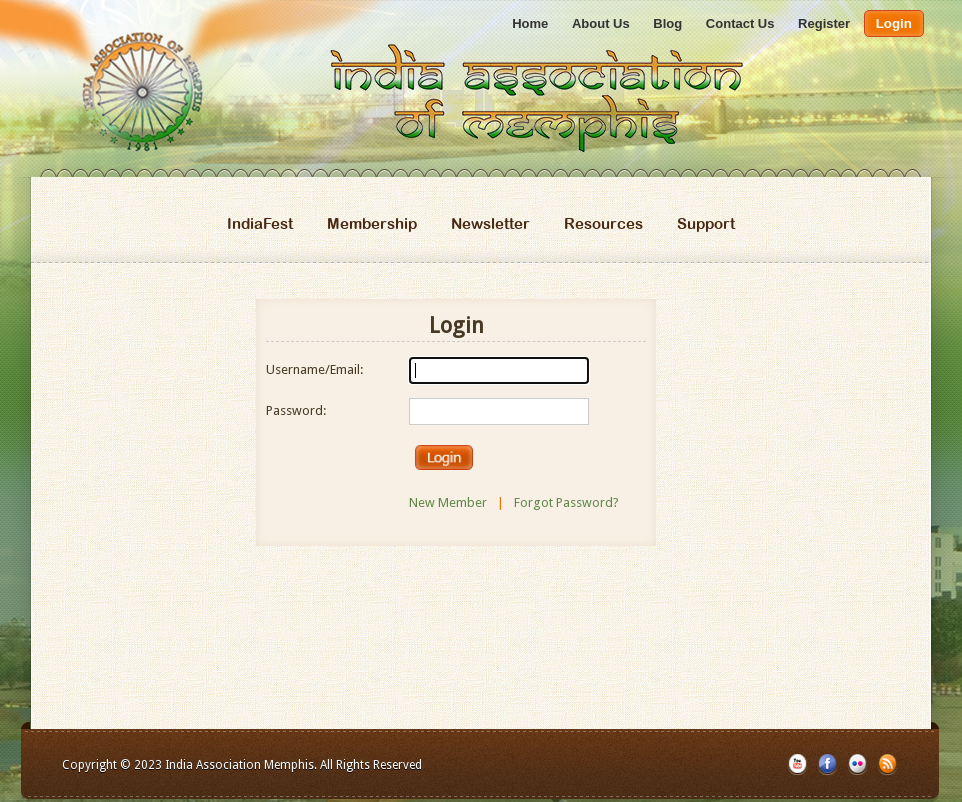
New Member (448, 502)
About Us (601, 23)
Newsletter (490, 223)
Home (530, 23)
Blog (667, 23)
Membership (372, 223)
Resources (603, 223)
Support (706, 223)
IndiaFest (260, 223)
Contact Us (740, 23)
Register (824, 23)
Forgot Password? (566, 502)
